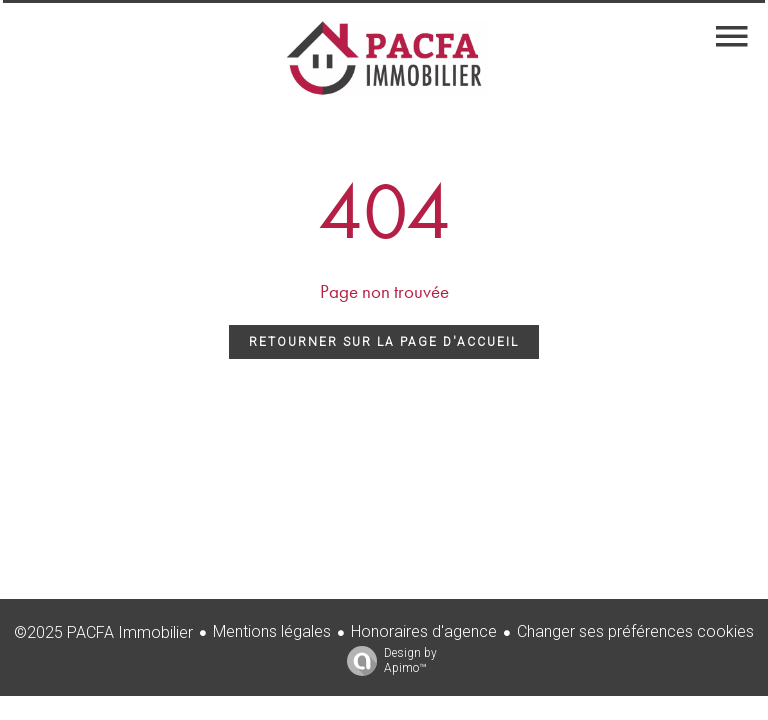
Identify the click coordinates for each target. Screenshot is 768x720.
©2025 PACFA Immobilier (103, 632)
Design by (387, 661)
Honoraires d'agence (424, 631)
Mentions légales (272, 631)
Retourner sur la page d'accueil (384, 342)
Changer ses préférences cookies (635, 631)
